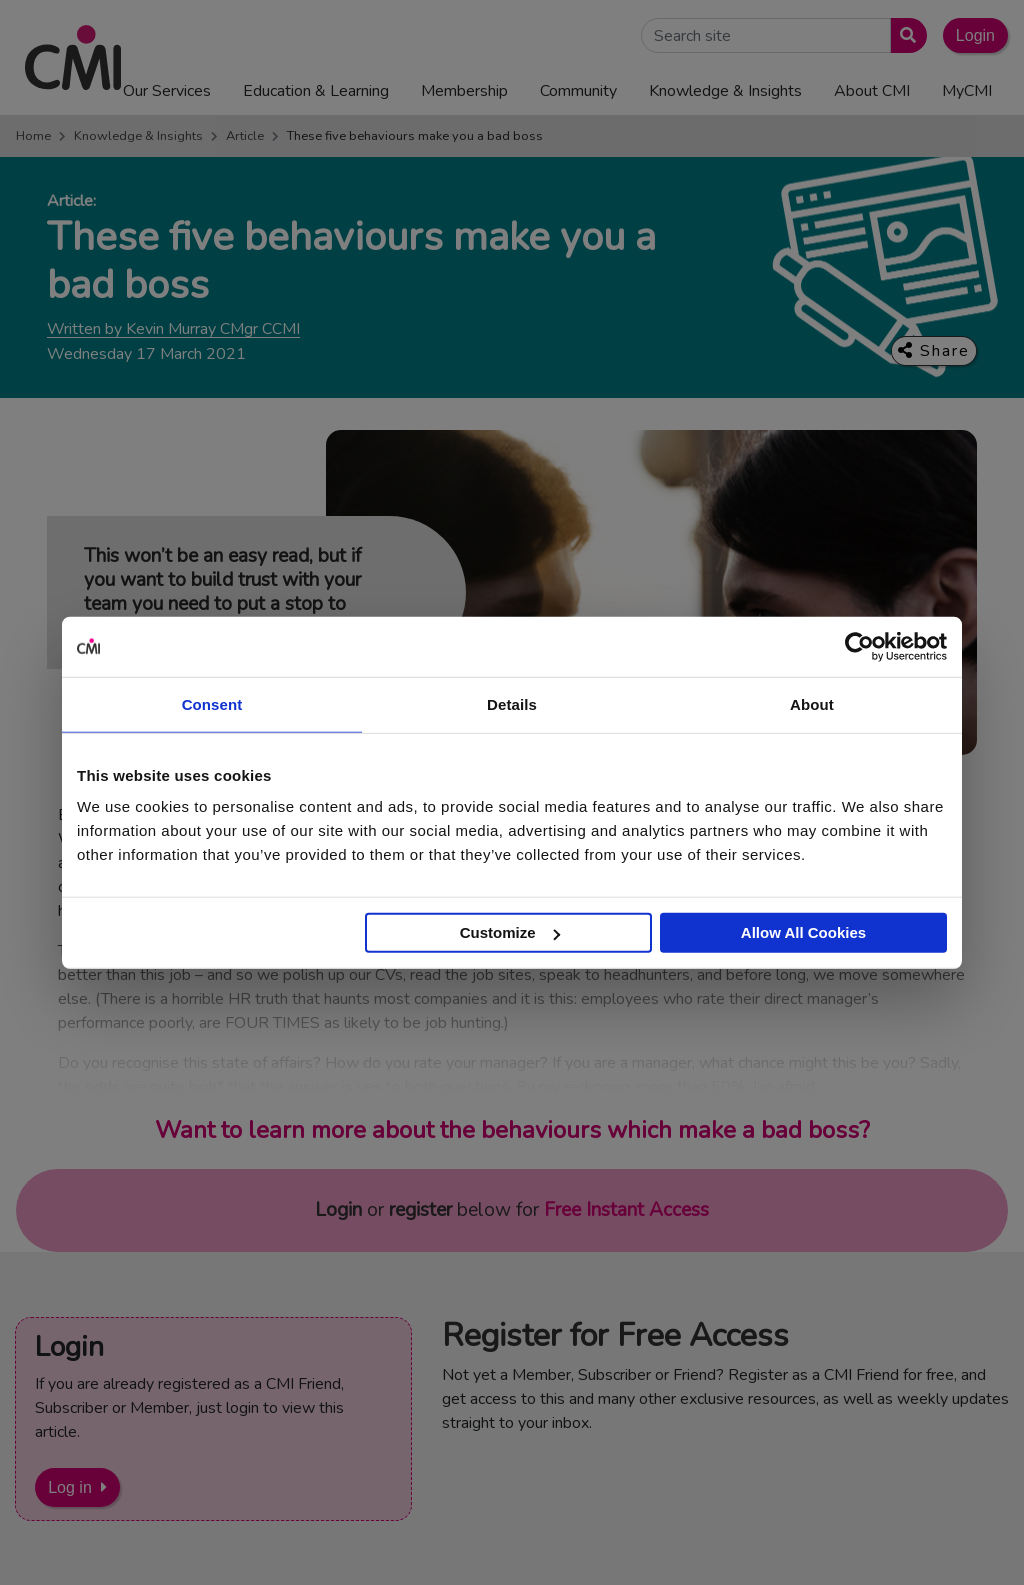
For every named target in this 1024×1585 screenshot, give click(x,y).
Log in (70, 1487)
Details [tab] (512, 703)
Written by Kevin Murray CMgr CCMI (173, 329)
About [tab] (812, 703)
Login (975, 35)
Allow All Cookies (803, 932)
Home (33, 136)
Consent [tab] (212, 703)
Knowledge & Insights (138, 136)
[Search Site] (766, 35)
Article (245, 136)
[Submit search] (904, 35)
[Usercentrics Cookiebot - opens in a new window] (859, 646)
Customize (510, 932)
